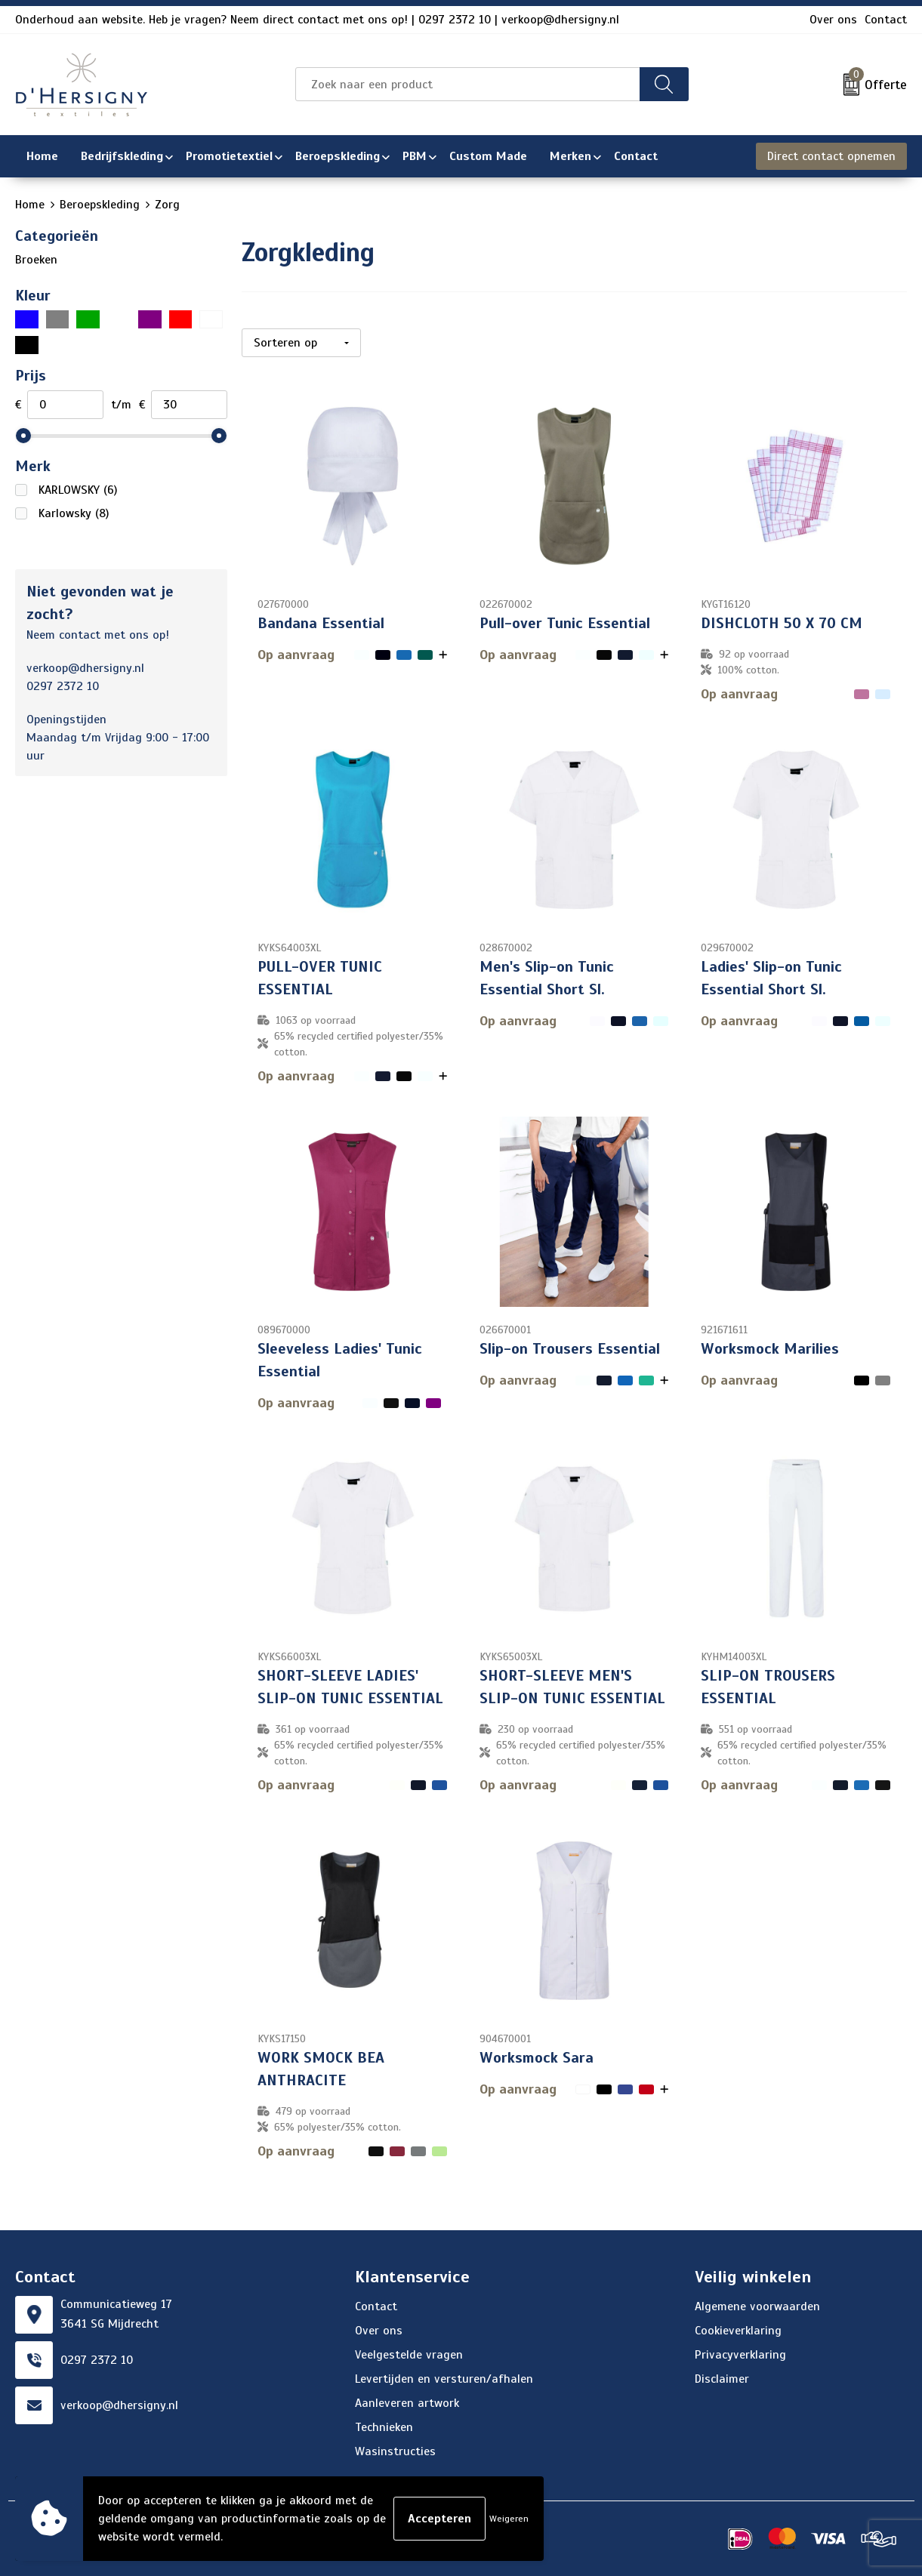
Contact (886, 19)
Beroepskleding (100, 204)
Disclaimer (722, 2378)
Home (30, 204)
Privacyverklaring (740, 2354)
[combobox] (467, 84)
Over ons (833, 19)
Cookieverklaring (738, 2330)
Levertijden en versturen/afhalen (444, 2378)
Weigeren (509, 2518)
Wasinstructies (395, 2451)
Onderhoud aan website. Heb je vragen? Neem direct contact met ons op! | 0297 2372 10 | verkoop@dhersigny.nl (317, 19)
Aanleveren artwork (407, 2403)
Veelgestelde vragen (409, 2354)
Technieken (384, 2427)
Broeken (36, 259)
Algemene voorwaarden (757, 2306)
